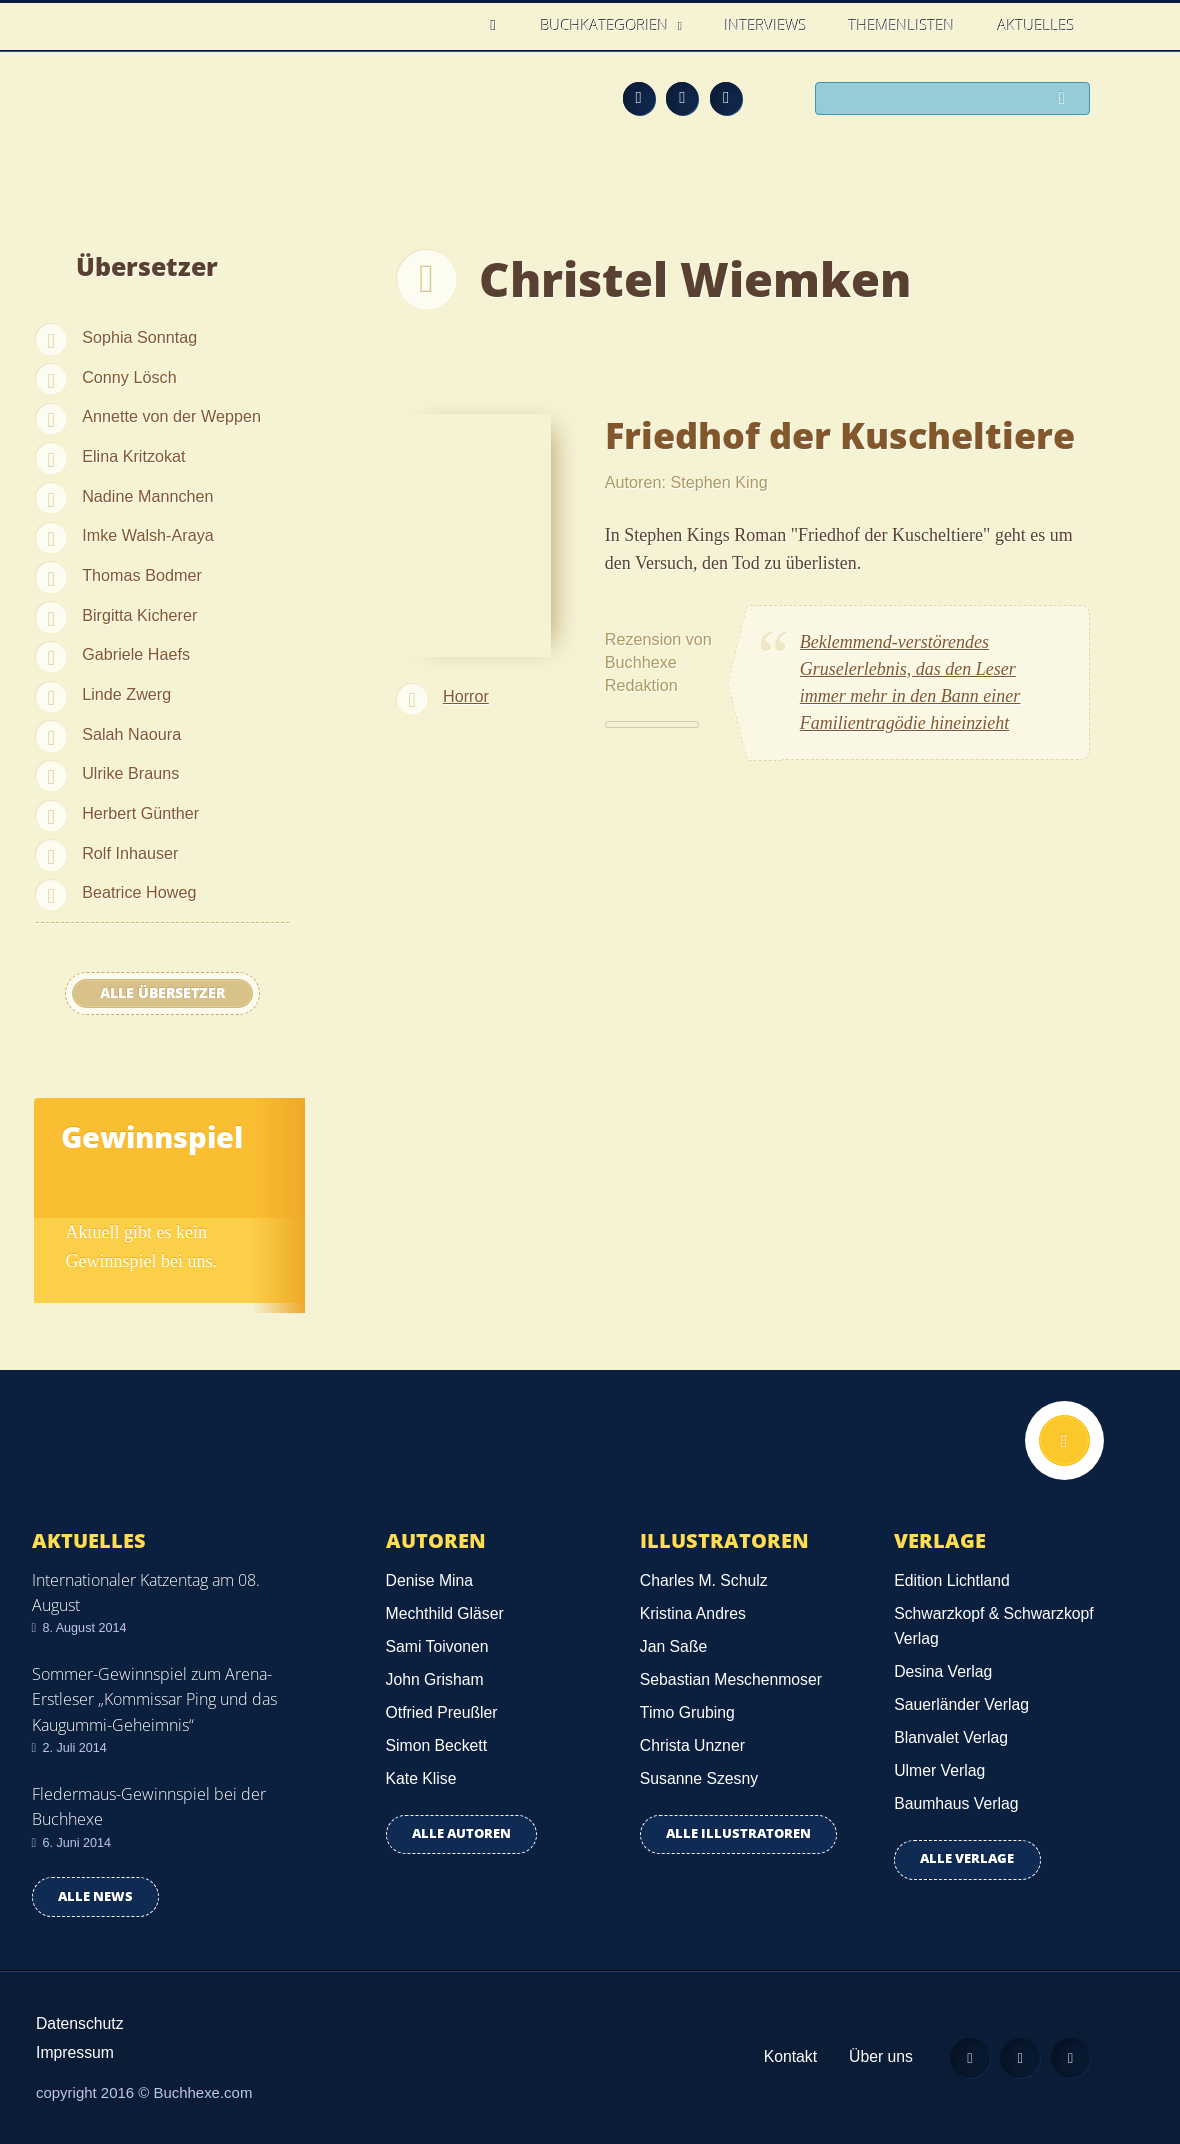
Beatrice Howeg (139, 892)
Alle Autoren (461, 1833)
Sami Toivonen (437, 1646)
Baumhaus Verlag (956, 1803)
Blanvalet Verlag (951, 1737)
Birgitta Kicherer (139, 615)
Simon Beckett (437, 1745)
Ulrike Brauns (130, 773)
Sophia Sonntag (139, 337)
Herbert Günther (140, 813)
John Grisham (435, 1679)
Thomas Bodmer (142, 575)
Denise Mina (430, 1580)
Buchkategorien (607, 25)
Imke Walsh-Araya (148, 535)
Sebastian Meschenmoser (731, 1679)
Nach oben (1064, 1441)
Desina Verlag (943, 1671)
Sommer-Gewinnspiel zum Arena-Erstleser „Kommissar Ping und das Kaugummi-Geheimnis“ (154, 1699)
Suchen (1067, 100)
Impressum (75, 2052)
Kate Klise (421, 1778)
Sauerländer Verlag (961, 1704)
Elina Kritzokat (133, 456)
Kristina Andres (693, 1613)
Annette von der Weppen (171, 416)
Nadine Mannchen (147, 496)
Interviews (766, 25)
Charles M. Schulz (704, 1580)
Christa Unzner (692, 1745)
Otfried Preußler (442, 1712)
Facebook (682, 98)
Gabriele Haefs (136, 654)
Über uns (879, 2056)
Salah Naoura (131, 734)
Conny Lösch (129, 377)
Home (499, 25)
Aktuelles (1036, 25)
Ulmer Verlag (939, 1770)
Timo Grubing (687, 1712)
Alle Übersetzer (162, 993)
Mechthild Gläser (445, 1613)
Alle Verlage (967, 1858)
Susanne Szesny (699, 1778)
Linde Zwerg (126, 694)
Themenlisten (902, 25)
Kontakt (788, 2056)
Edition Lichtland (952, 1580)
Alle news (95, 1896)
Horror (466, 696)
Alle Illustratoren (738, 1833)
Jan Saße (673, 1646)
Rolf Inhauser (130, 853)
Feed (639, 98)
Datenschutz (80, 2023)
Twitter (726, 98)
